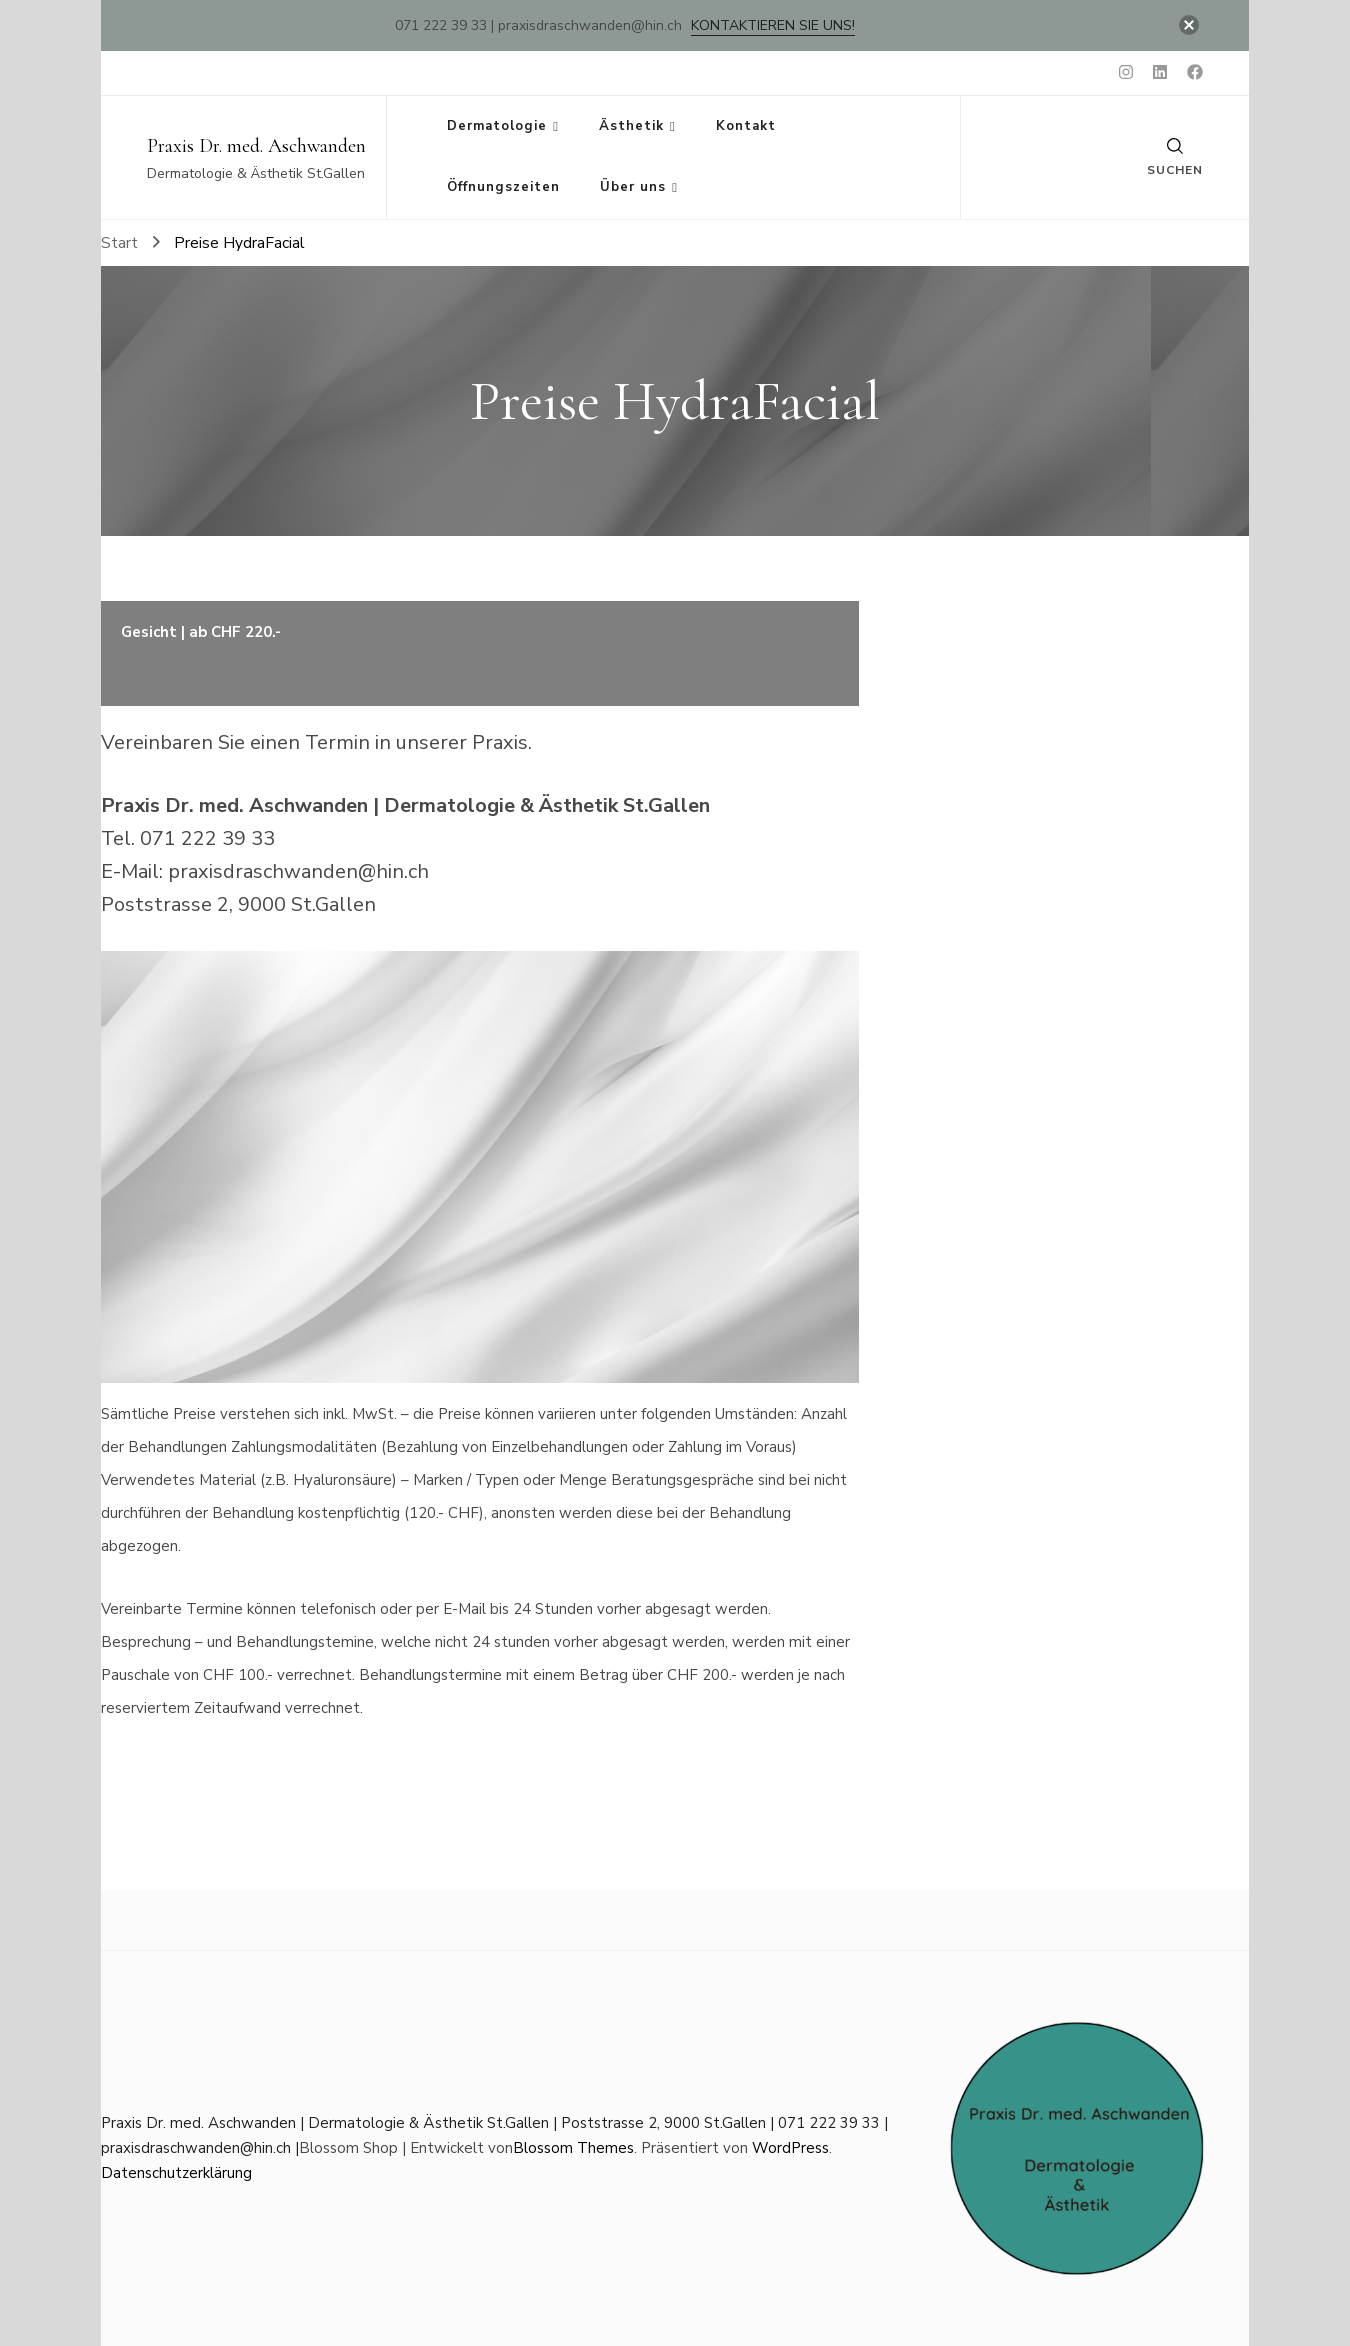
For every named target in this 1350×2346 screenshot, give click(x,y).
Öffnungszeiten (503, 187)
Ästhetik (631, 126)
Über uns (633, 187)
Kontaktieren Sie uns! (773, 25)
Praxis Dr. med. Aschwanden (256, 146)
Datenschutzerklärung (176, 2173)
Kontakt (746, 126)
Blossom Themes (573, 2148)
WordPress (790, 2148)
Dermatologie (497, 126)
